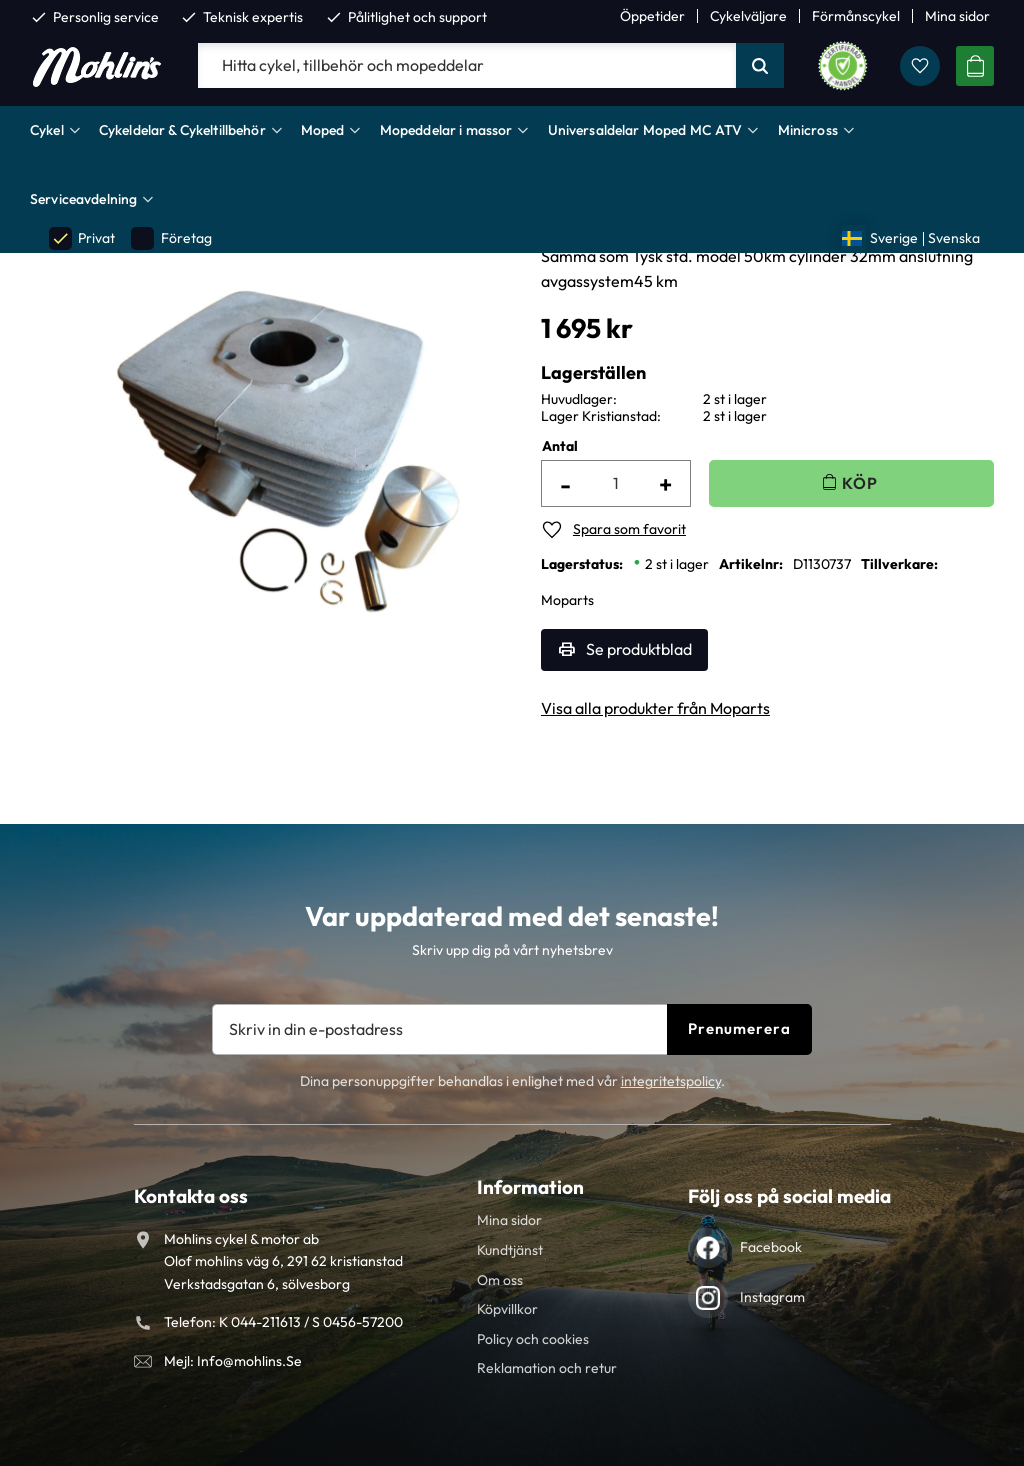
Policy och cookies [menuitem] (533, 1339)
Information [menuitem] (530, 1187)
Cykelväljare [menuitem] (748, 16)
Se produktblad (639, 649)
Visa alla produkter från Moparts (655, 708)
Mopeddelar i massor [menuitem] (446, 130)
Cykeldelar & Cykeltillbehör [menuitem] (182, 130)
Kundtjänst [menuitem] (510, 1250)
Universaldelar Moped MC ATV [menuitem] (645, 130)
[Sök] (760, 66)
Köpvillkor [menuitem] (507, 1309)
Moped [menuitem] (323, 130)
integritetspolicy (671, 1081)
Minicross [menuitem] (808, 130)
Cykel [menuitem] (47, 130)
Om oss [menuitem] (500, 1280)
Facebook (771, 1247)
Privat (82, 238)
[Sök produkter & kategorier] (467, 66)
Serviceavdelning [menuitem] (83, 199)
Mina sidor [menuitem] (957, 16)
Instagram (772, 1297)
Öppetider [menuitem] (652, 16)
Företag (171, 238)
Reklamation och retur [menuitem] (547, 1368)
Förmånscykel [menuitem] (856, 16)
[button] (920, 66)
